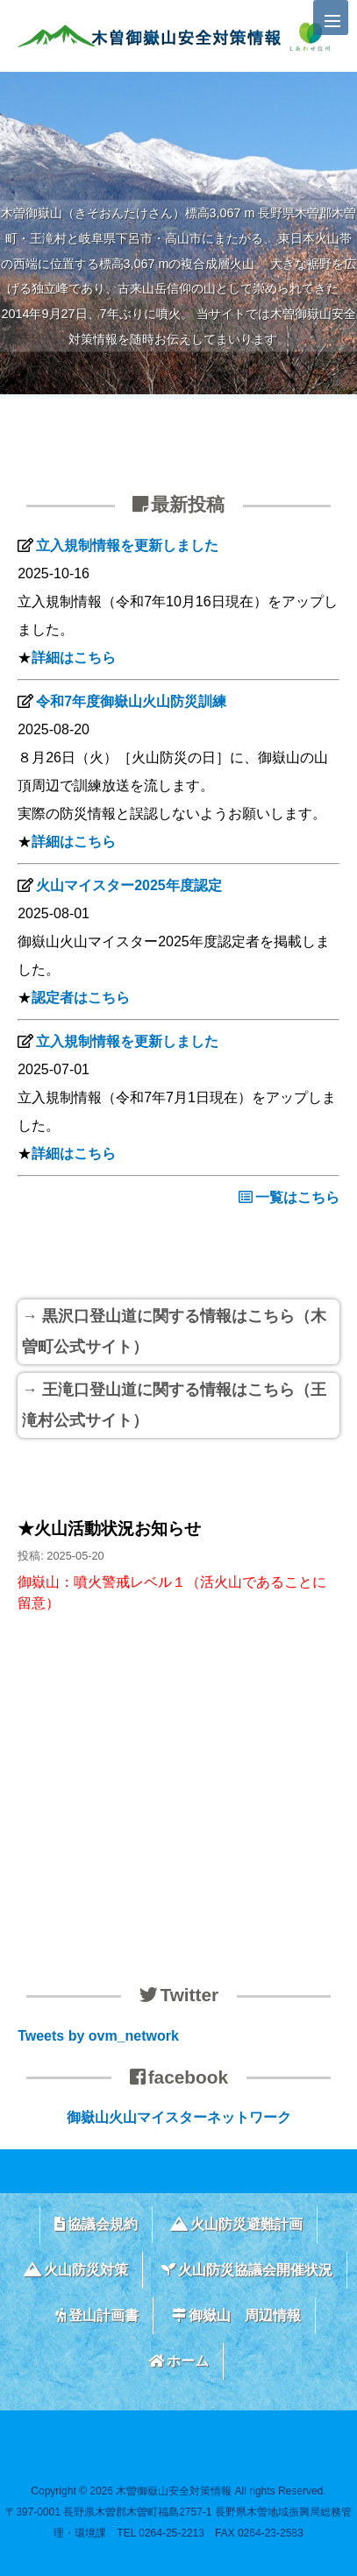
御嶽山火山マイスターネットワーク (179, 2117)
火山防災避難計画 (236, 2224)
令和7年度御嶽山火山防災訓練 (131, 701)
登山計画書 (97, 2315)
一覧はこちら (289, 1197)
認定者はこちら (81, 997)
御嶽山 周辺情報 (236, 2315)
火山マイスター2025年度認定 (129, 885)
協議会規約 (96, 2224)
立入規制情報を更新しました (127, 545)
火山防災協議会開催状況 (246, 2269)
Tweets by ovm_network (98, 2035)
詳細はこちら (74, 657)
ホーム (178, 2360)
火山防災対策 (76, 2269)
